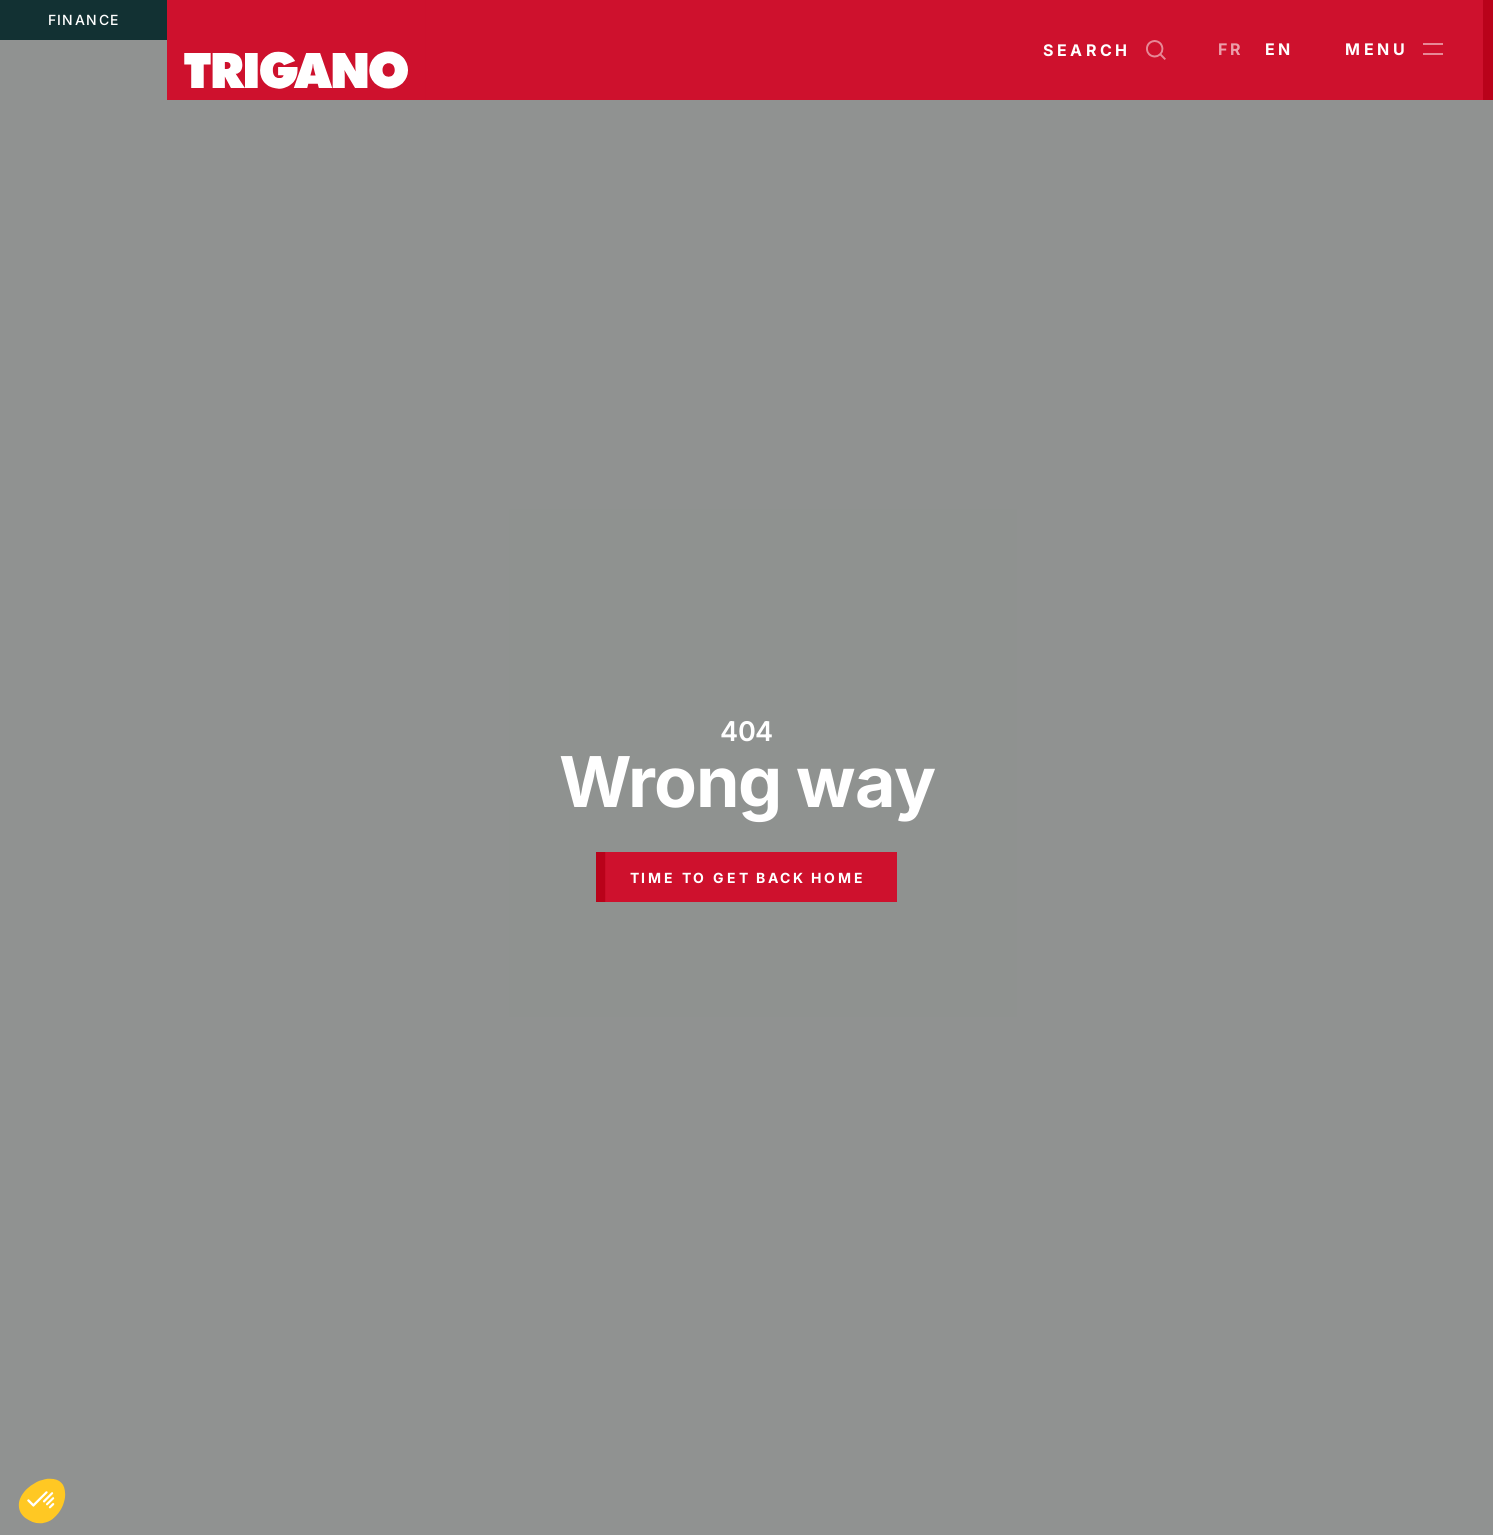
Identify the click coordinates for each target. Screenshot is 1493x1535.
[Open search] (1104, 50)
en (1279, 49)
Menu (1394, 50)
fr (1231, 49)
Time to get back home (748, 877)
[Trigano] (296, 50)
